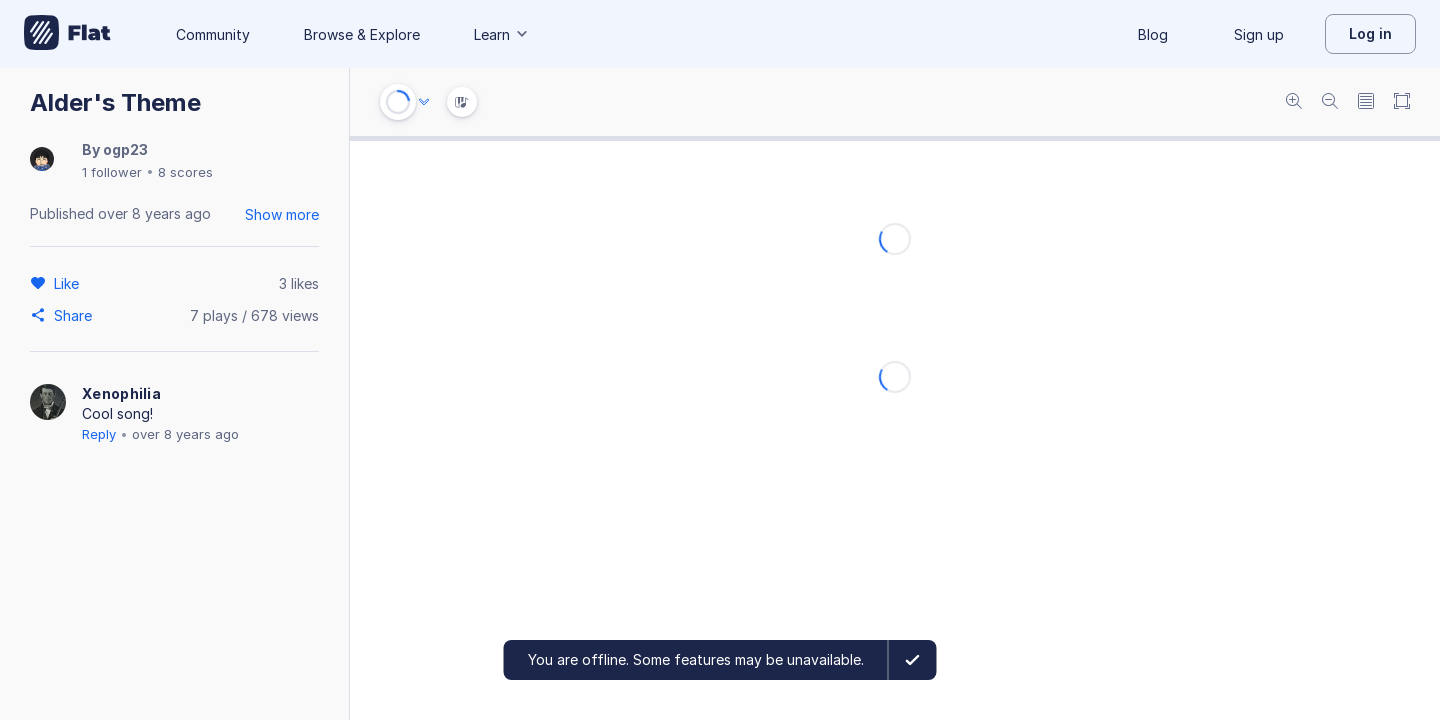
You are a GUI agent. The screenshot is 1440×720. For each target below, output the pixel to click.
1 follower (112, 172)
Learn (502, 34)
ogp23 (125, 149)
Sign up (1259, 34)
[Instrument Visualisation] (462, 102)
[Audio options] (424, 102)
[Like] (69, 283)
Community (213, 34)
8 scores (185, 172)
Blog (1153, 34)
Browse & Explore (362, 34)
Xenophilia (121, 393)
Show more (282, 214)
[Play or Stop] (398, 102)
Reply (99, 434)
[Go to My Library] (67, 34)
